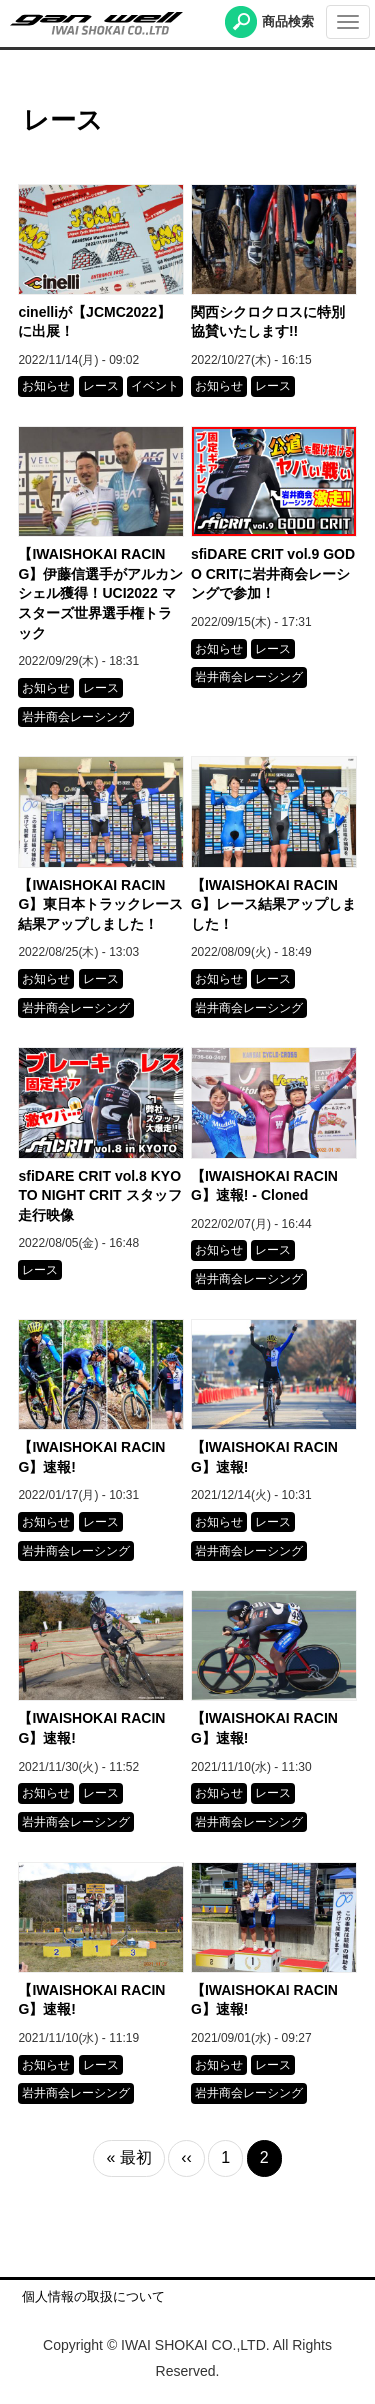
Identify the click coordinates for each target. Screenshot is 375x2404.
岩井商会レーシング (76, 717)
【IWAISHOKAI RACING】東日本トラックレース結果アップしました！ (100, 904)
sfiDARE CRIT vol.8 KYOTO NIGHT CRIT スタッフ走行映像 (99, 1195)
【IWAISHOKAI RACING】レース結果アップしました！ (273, 904)
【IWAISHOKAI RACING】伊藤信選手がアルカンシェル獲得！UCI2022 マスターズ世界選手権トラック (100, 593)
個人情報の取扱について (93, 2296)
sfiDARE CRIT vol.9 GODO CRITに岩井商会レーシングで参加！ (273, 573)
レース (101, 386)
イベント (155, 386)
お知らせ (46, 386)
